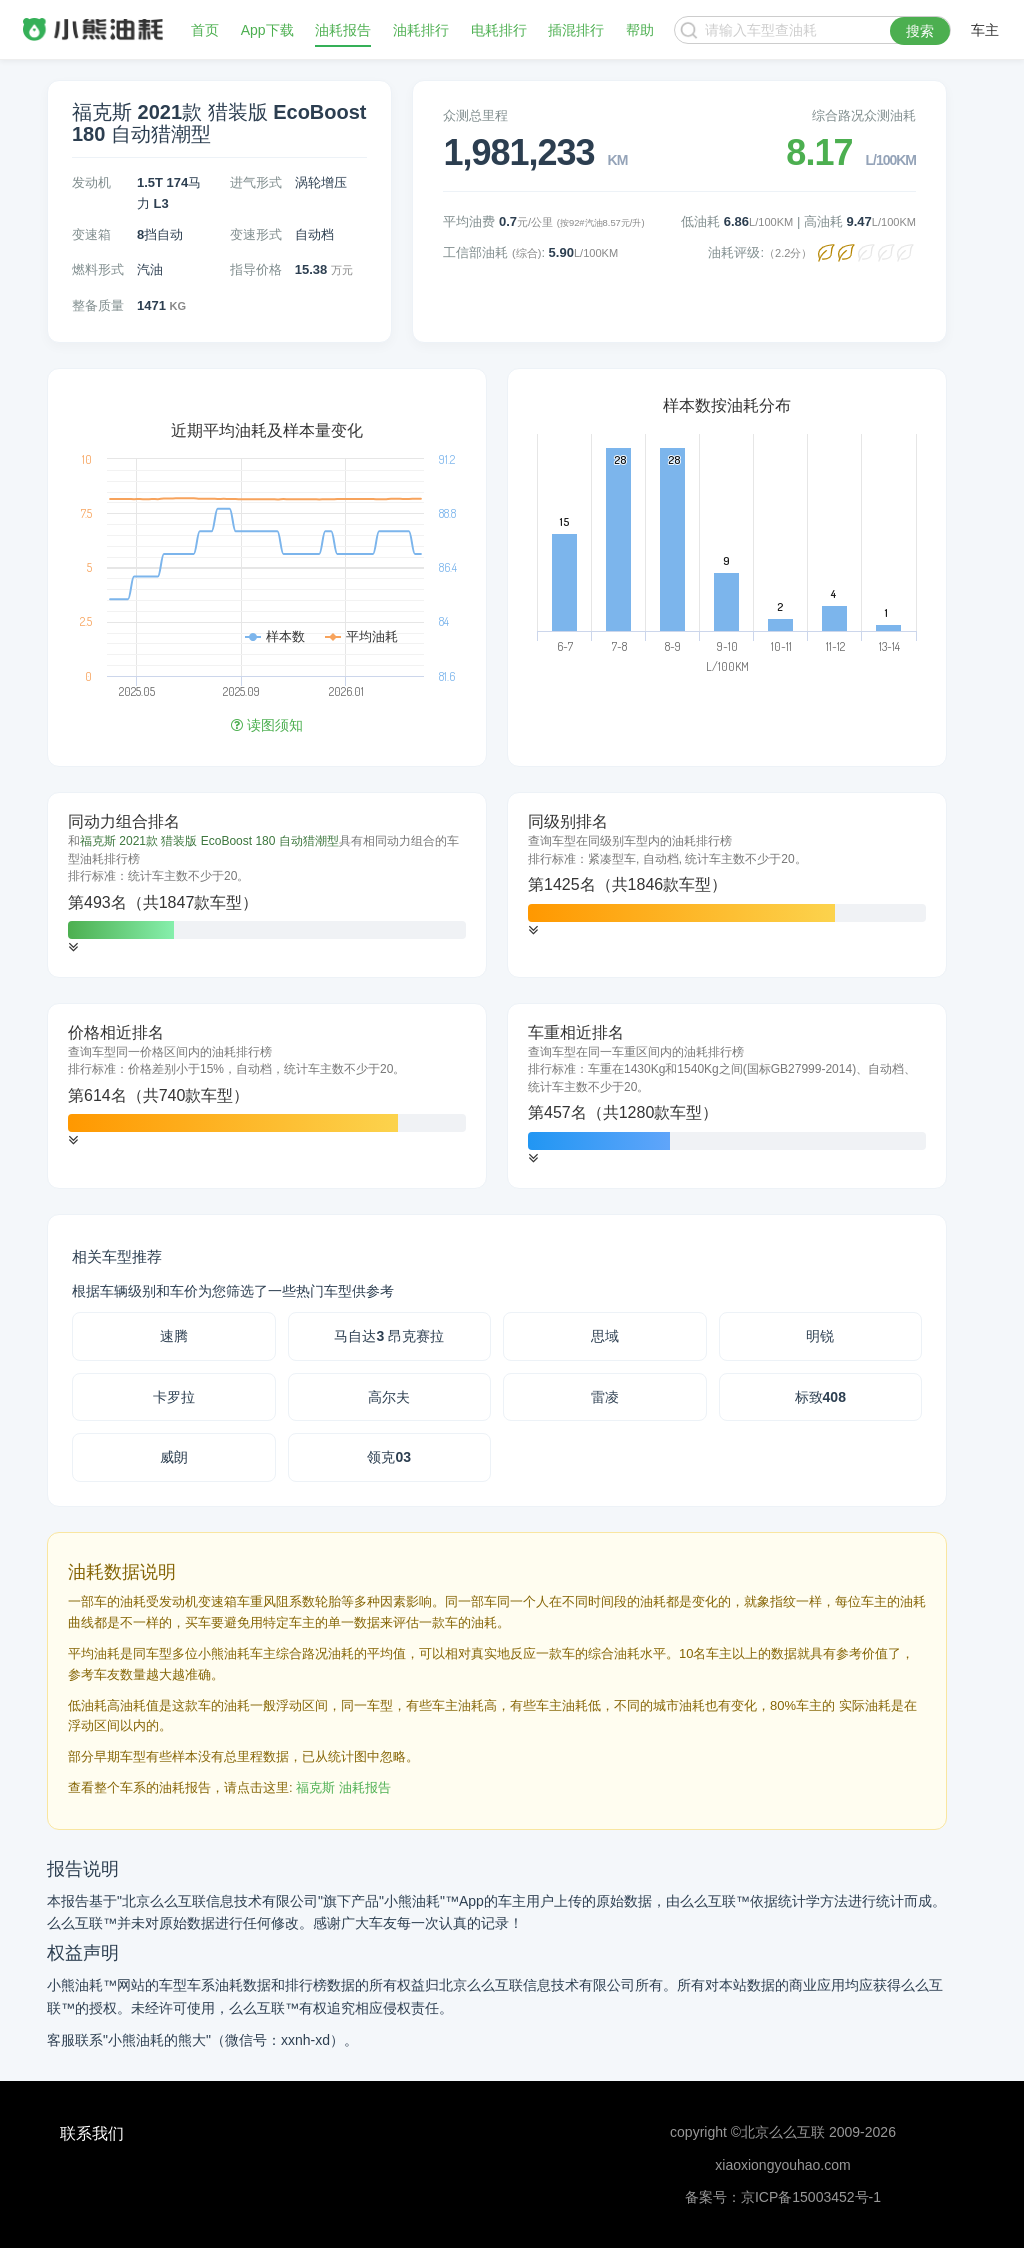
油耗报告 (343, 30)
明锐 (820, 1336)
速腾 (174, 1336)
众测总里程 (475, 115)
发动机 (91, 182)
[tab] (267, 885)
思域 (605, 1336)
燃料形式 (98, 269)
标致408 (820, 1397)
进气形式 (256, 182)
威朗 (174, 1457)
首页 (205, 30)
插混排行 (576, 30)
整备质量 (98, 305)
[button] (73, 947)
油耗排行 (421, 30)
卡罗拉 (174, 1397)
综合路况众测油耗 (864, 115)
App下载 (267, 30)
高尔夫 (389, 1397)
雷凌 (605, 1397)
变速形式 (256, 234)
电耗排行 (499, 30)
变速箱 (91, 234)
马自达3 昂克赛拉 (389, 1336)
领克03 (389, 1457)
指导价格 (256, 269)
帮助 (640, 30)
